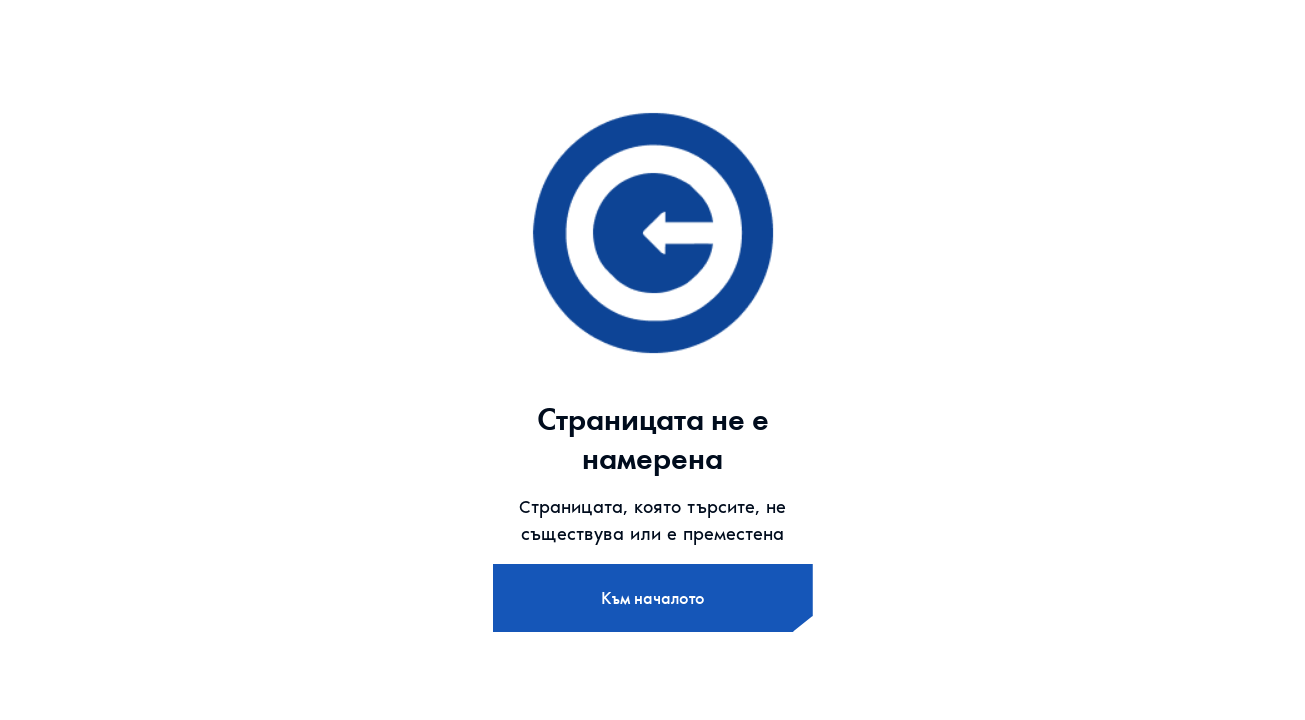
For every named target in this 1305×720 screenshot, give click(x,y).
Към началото (653, 597)
